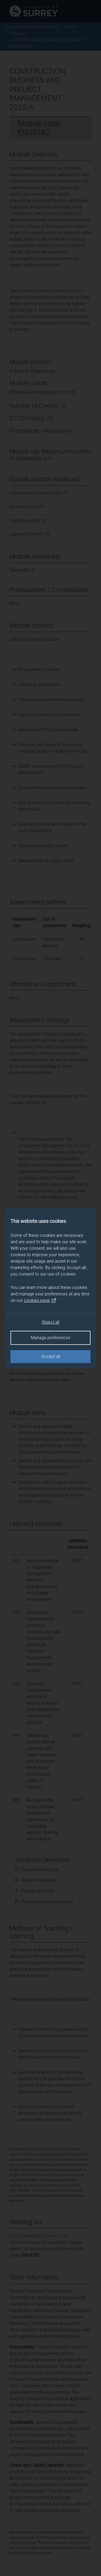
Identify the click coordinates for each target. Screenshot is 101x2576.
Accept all (50, 1356)
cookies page (40, 1300)
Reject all (50, 1322)
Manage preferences (50, 1337)
